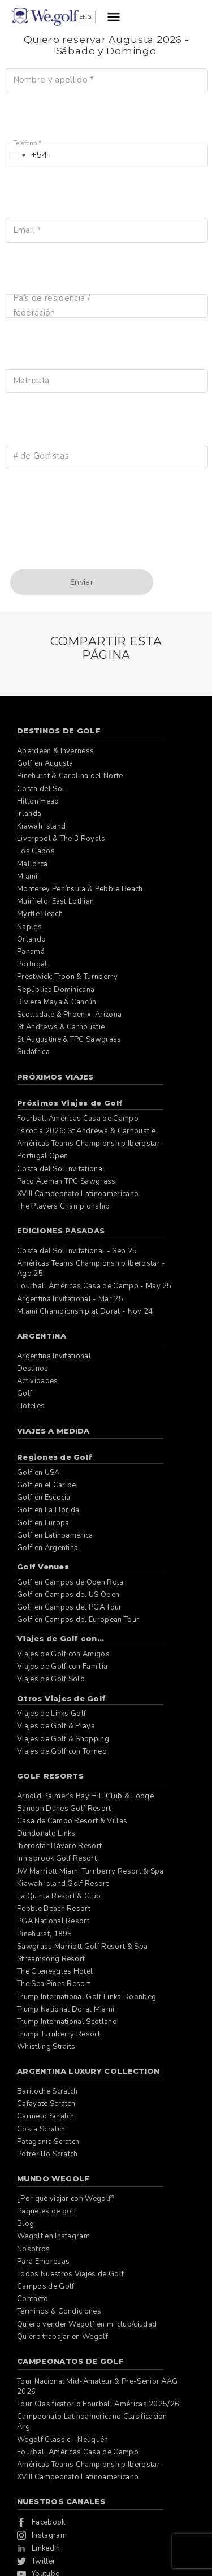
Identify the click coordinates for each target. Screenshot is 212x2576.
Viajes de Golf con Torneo (62, 1751)
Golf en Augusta (45, 763)
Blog (25, 2224)
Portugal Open (42, 1156)
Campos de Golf (45, 2286)
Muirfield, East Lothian (55, 901)
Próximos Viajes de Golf (70, 1102)
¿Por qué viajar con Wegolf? (66, 2199)
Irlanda (29, 814)
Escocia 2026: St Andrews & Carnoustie (86, 1131)
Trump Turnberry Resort (58, 2034)
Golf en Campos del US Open (68, 1595)
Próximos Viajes (55, 1076)
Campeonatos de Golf (70, 2361)
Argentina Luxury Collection (88, 2071)
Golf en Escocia (44, 1497)
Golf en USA (38, 1473)
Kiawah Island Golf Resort (63, 1884)
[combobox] (26, 155)
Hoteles (31, 1406)
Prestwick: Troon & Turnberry (67, 977)
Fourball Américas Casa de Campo (78, 1119)
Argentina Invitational (54, 1356)
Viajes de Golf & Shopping (63, 1739)
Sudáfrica (33, 1052)
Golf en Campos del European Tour (78, 1620)
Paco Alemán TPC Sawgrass (66, 1181)
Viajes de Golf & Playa (56, 1726)
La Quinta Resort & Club (59, 1896)
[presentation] (90, 542)
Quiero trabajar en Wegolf (62, 2337)
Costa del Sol (40, 789)
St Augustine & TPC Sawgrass (69, 1039)
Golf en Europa (43, 1523)
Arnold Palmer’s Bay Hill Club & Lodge (85, 1796)
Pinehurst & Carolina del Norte (70, 776)
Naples (29, 927)
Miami (27, 876)
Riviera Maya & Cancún (57, 1002)
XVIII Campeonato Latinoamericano (78, 1194)
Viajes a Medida (53, 1430)
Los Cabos (36, 851)
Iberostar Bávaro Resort (59, 1846)
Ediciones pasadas (61, 1230)
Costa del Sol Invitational (61, 1169)
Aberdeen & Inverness (55, 751)
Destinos (33, 1368)
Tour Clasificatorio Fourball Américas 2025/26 (98, 2404)
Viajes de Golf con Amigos (63, 1654)
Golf (24, 1393)
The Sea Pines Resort (53, 1984)
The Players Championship (63, 1206)
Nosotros (33, 2249)
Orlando (31, 939)
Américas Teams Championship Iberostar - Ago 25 (91, 1268)
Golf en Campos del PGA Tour (69, 1607)
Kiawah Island (41, 826)
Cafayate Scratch (46, 2104)
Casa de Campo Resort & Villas (72, 1821)
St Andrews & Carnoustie (61, 1027)
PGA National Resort (53, 1921)
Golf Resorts (50, 1775)
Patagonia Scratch (48, 2142)
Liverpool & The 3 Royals (61, 839)
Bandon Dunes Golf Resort (64, 1808)
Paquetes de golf (46, 2211)
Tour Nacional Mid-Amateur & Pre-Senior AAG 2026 (97, 2386)
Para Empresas (43, 2261)
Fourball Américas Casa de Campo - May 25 (94, 1286)
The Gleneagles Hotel (55, 1971)
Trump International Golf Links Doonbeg (86, 1997)
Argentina (41, 1335)
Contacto (33, 2299)
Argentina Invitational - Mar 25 (70, 1299)
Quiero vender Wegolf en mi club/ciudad (87, 2324)
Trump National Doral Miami (65, 2009)
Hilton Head (38, 801)
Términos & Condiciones (59, 2311)
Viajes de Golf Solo (51, 1679)
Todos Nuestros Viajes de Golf (70, 2274)
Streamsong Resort (51, 1959)
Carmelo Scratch (46, 2116)
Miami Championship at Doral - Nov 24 (85, 1311)
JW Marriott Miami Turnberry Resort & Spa (90, 1871)
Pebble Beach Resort (53, 1909)
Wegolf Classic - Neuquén (63, 2440)
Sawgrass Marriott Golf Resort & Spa (82, 1946)
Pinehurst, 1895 (44, 1934)
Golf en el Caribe (46, 1485)
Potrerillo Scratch (47, 2154)
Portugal (32, 964)
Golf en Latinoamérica (55, 1535)
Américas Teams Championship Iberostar (88, 1143)
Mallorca (32, 864)
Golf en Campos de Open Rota (70, 1582)
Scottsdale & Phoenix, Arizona (69, 1014)
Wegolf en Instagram (53, 2236)
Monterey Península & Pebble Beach (80, 889)
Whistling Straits (46, 2047)
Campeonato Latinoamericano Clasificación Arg (92, 2421)
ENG (154, 17)
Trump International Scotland (67, 2022)
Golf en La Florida (48, 1510)
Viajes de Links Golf (51, 1713)
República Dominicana (55, 990)
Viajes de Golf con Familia (62, 1667)
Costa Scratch (41, 2129)
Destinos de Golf (59, 730)
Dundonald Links (46, 1833)
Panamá (31, 952)
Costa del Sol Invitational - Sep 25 (77, 1251)
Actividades (37, 1381)
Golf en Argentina (47, 1548)
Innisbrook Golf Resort (57, 1858)
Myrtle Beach (40, 914)
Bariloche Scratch (47, 2091)
